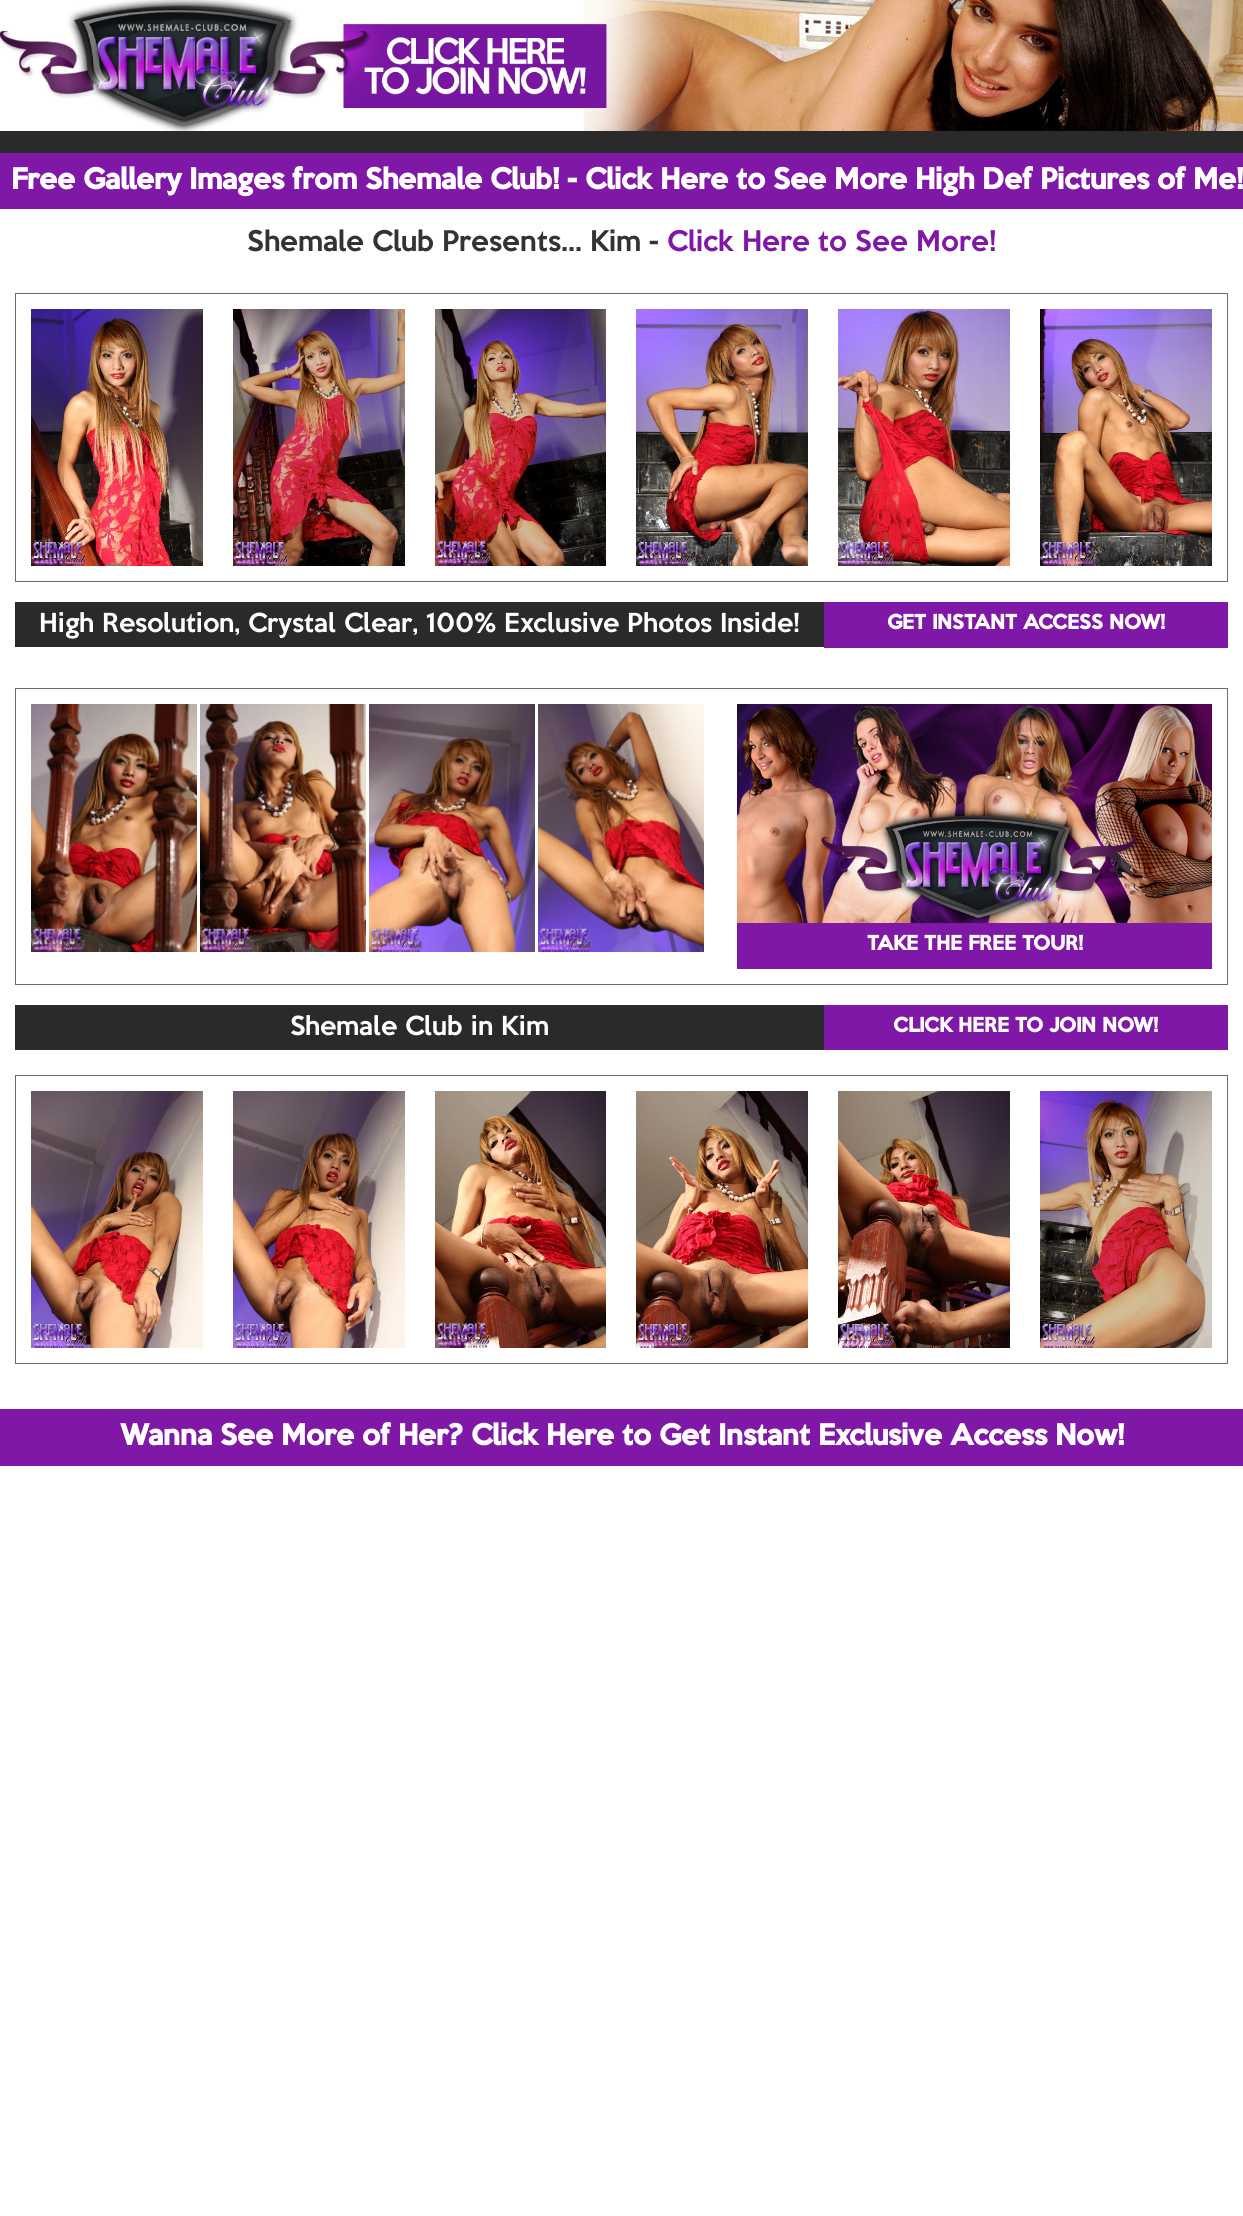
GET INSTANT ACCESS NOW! (1026, 624)
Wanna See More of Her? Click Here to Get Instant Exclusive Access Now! (622, 1437)
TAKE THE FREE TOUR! (975, 945)
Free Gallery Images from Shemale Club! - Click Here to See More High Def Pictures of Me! (627, 181)
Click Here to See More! (831, 243)
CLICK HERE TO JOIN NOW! (1025, 1027)
